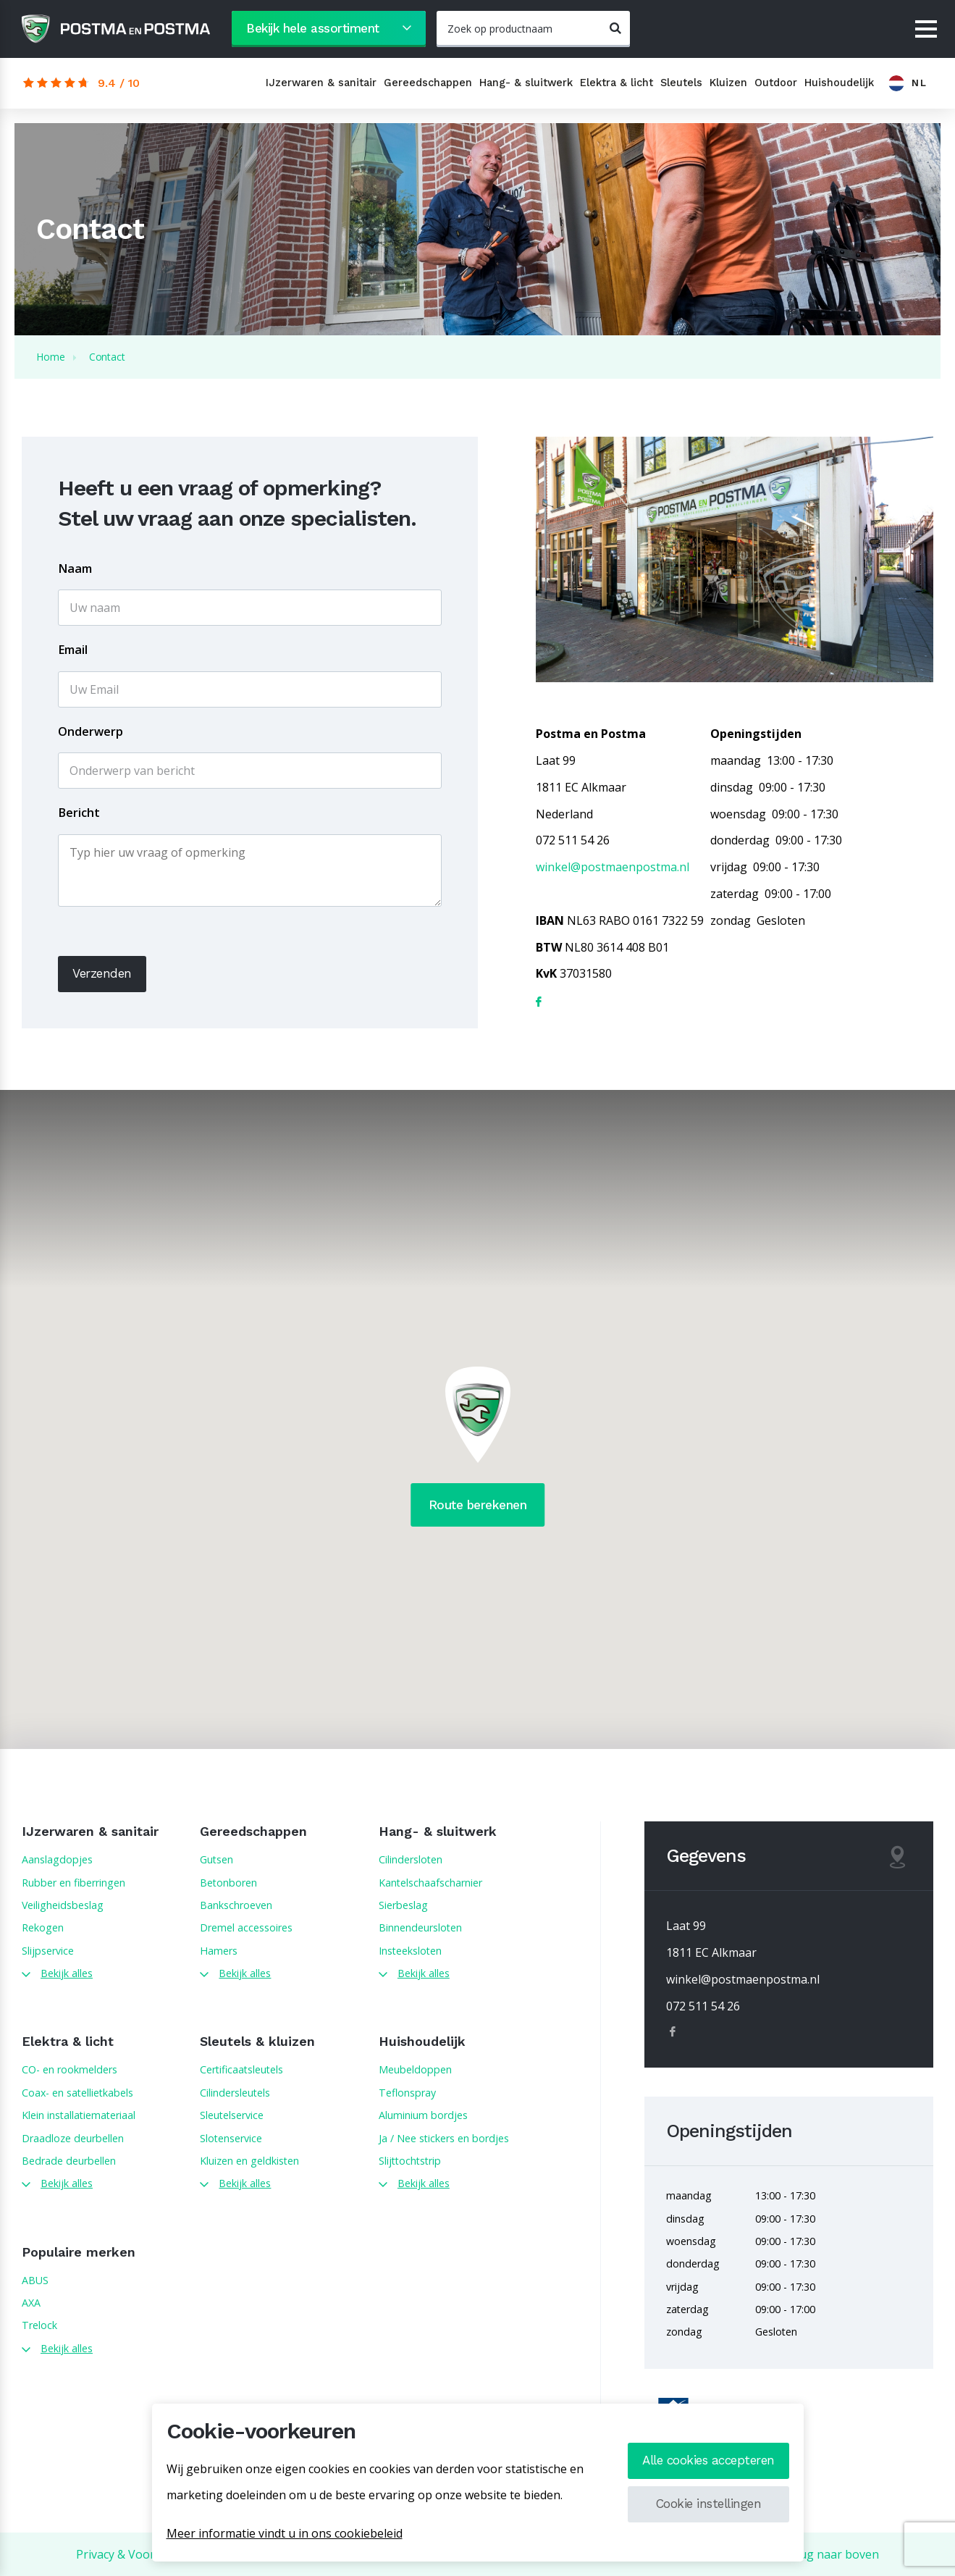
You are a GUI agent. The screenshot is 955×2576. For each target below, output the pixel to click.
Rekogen (43, 1927)
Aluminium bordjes (423, 2115)
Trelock (39, 2325)
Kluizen (728, 82)
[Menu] (926, 30)
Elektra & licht (616, 82)
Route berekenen (478, 1505)
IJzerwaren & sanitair (321, 82)
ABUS (35, 2280)
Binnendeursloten (420, 1927)
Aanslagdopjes (57, 1859)
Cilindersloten (410, 1859)
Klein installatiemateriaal (78, 2115)
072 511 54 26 (703, 2006)
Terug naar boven (829, 2554)
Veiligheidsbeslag (63, 1905)
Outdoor (775, 82)
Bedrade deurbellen (69, 2161)
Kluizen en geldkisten (249, 2161)
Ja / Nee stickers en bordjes (444, 2138)
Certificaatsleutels (241, 2069)
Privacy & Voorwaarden (139, 2554)
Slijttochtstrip (410, 2161)
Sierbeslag (403, 1905)
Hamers (218, 1951)
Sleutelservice (232, 2115)
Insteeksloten (410, 1951)
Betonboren (228, 1882)
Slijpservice (48, 1951)
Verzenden (102, 973)
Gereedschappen (428, 82)
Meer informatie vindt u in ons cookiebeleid (285, 2533)
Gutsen (216, 1859)
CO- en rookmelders (69, 2069)
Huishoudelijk (839, 82)
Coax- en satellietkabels (77, 2092)
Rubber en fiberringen (73, 1882)
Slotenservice (231, 2138)
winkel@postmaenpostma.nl (612, 867)
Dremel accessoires (246, 1927)
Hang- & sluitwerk (526, 82)
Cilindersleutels (235, 2092)
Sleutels (681, 82)
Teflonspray (407, 2092)
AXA (31, 2302)
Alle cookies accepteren (708, 2460)
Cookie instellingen (709, 2503)
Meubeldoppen (415, 2069)
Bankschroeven (236, 1905)
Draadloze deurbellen (73, 2138)
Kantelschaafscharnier (430, 1882)
